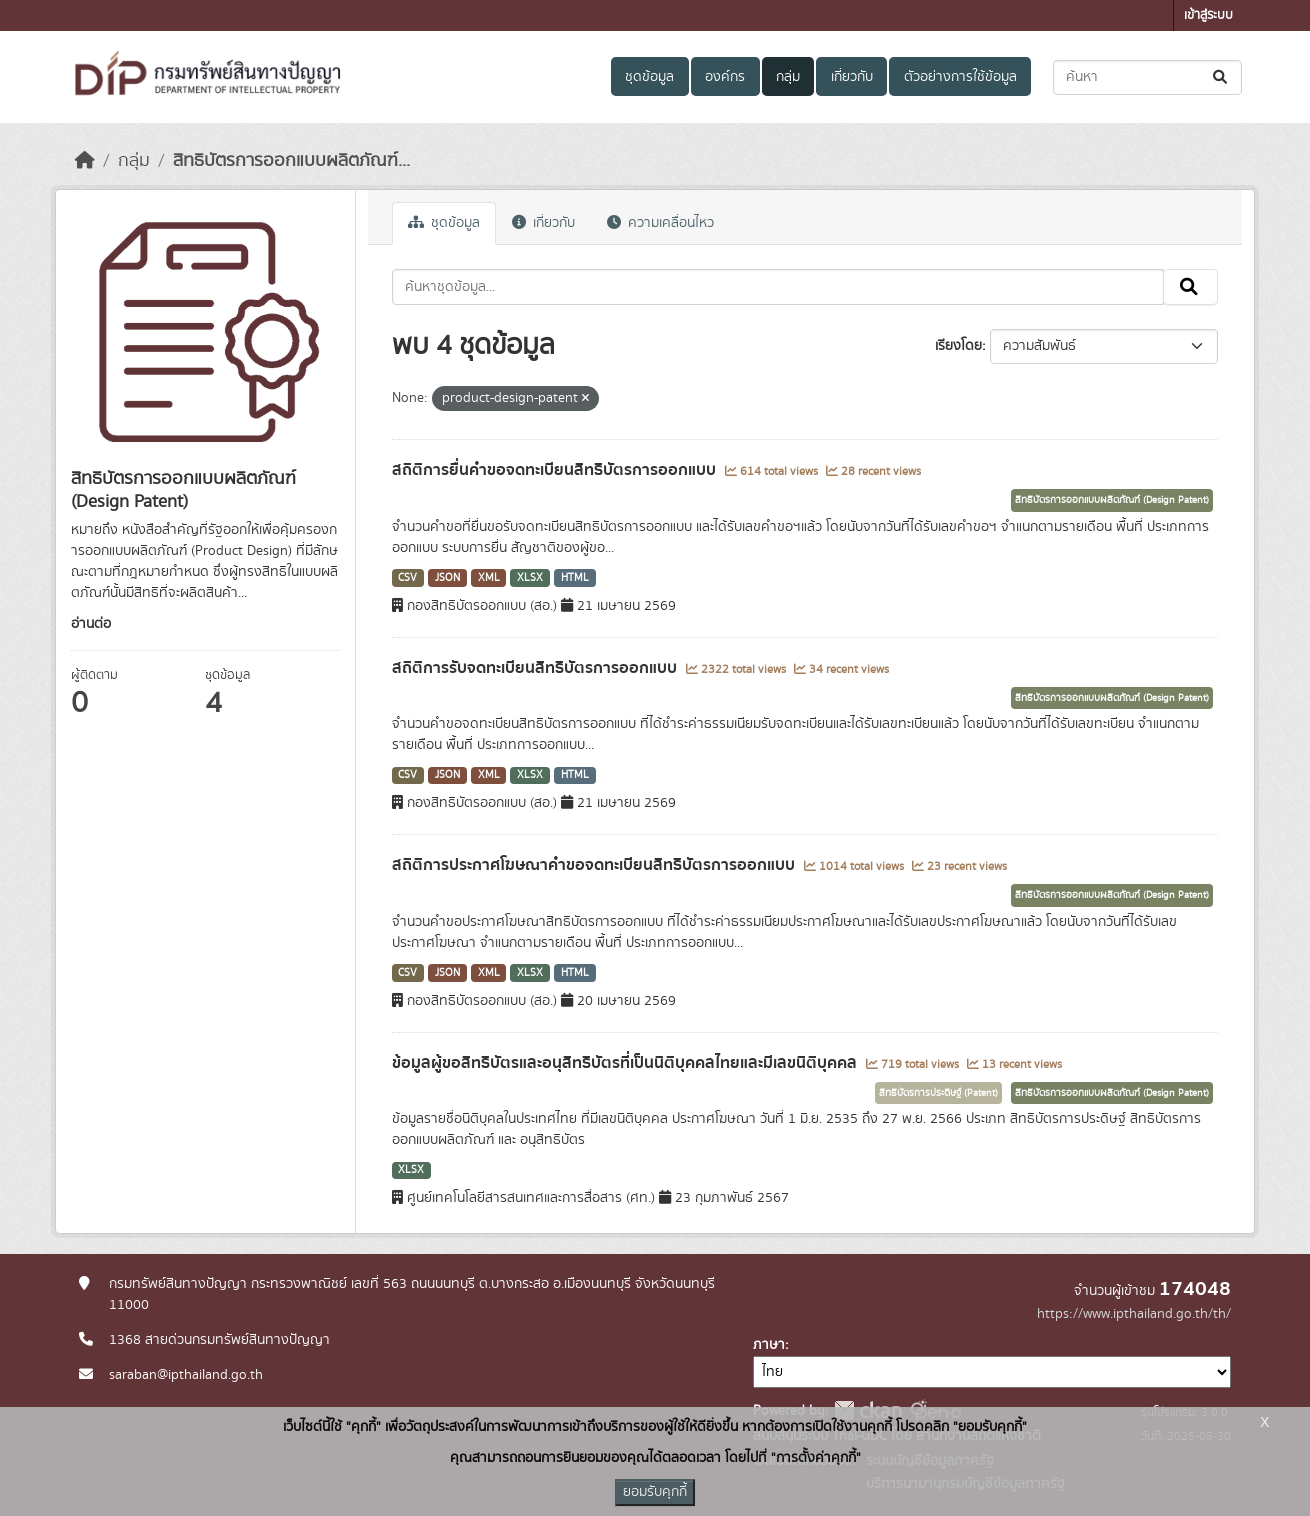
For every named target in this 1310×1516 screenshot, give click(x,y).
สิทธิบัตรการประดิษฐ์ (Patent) (938, 1093)
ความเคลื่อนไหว (660, 223)
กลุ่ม (788, 77)
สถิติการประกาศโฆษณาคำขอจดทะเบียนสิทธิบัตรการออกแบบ (595, 865)
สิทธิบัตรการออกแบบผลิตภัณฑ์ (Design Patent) (1112, 500)
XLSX (530, 578)
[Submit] (1221, 77)
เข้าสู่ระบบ (1208, 15)
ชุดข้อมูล (649, 77)
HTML (575, 578)
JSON (447, 578)
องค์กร (725, 77)
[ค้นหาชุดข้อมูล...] (1147, 77)
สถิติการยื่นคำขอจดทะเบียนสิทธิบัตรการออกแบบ (556, 470)
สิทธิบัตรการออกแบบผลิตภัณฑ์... (291, 161)
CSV (407, 578)
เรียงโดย (958, 346)
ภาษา (769, 1345)
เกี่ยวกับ (852, 77)
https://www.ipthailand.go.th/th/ (1134, 1314)
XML (489, 578)
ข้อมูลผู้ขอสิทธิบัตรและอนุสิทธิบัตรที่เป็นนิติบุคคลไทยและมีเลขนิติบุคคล (626, 1063)
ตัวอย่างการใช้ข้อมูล (960, 77)
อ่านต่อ (91, 624)
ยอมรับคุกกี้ (655, 1492)
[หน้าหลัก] (85, 161)
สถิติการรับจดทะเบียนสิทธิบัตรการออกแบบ (536, 668)
